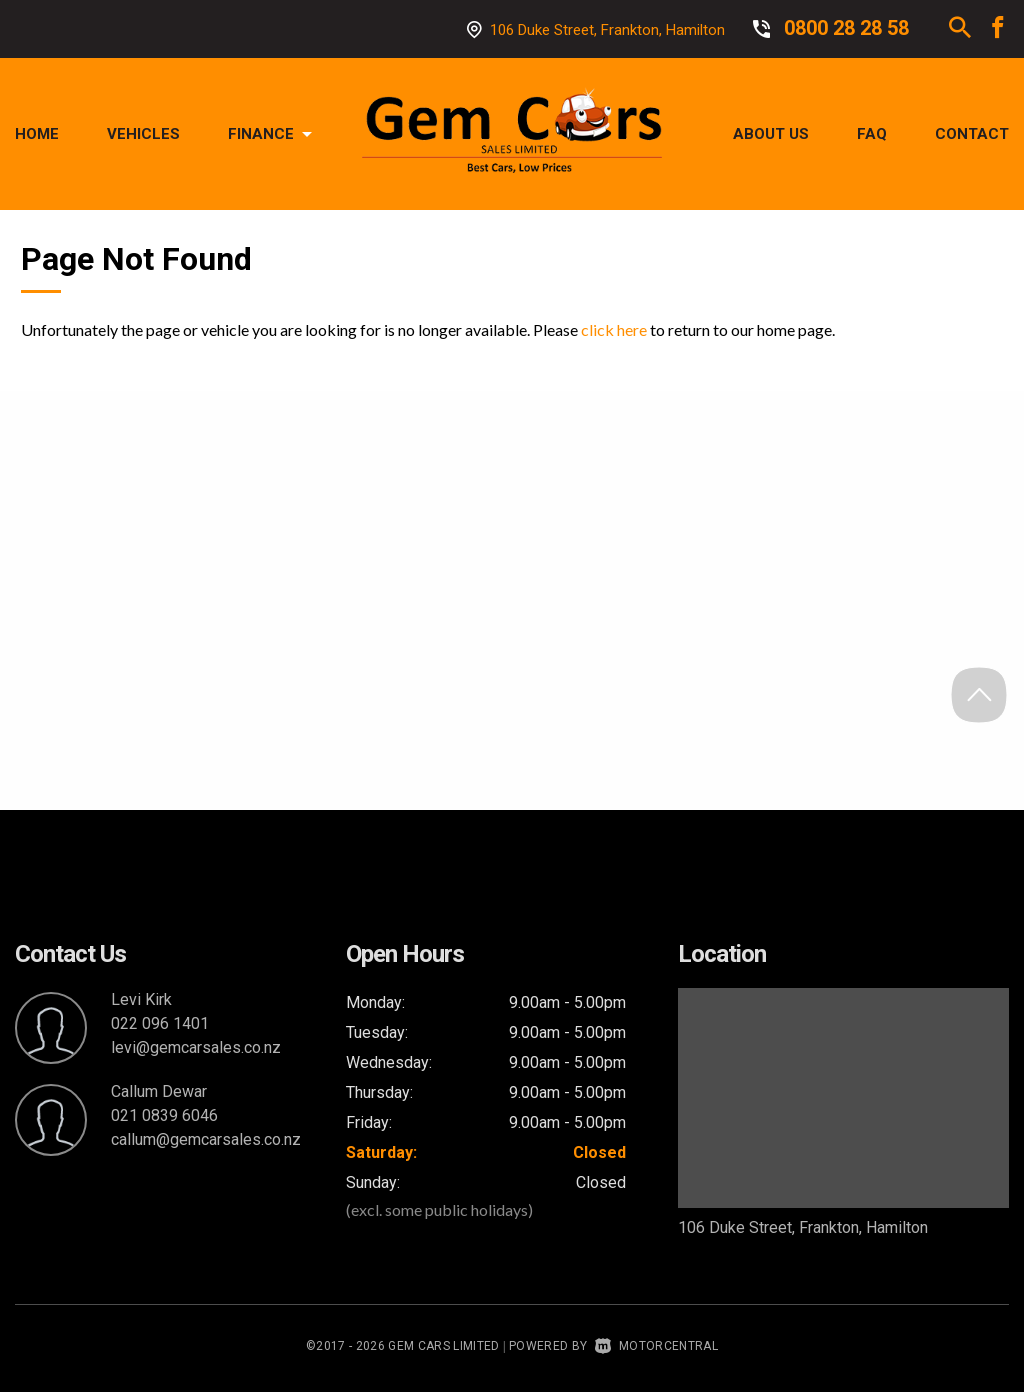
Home (37, 134)
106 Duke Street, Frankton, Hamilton (607, 30)
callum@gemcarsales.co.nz (206, 1139)
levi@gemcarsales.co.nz (196, 1047)
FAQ (872, 134)
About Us (771, 134)
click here (614, 329)
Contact (972, 134)
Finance (270, 134)
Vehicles (143, 134)
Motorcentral (656, 1346)
